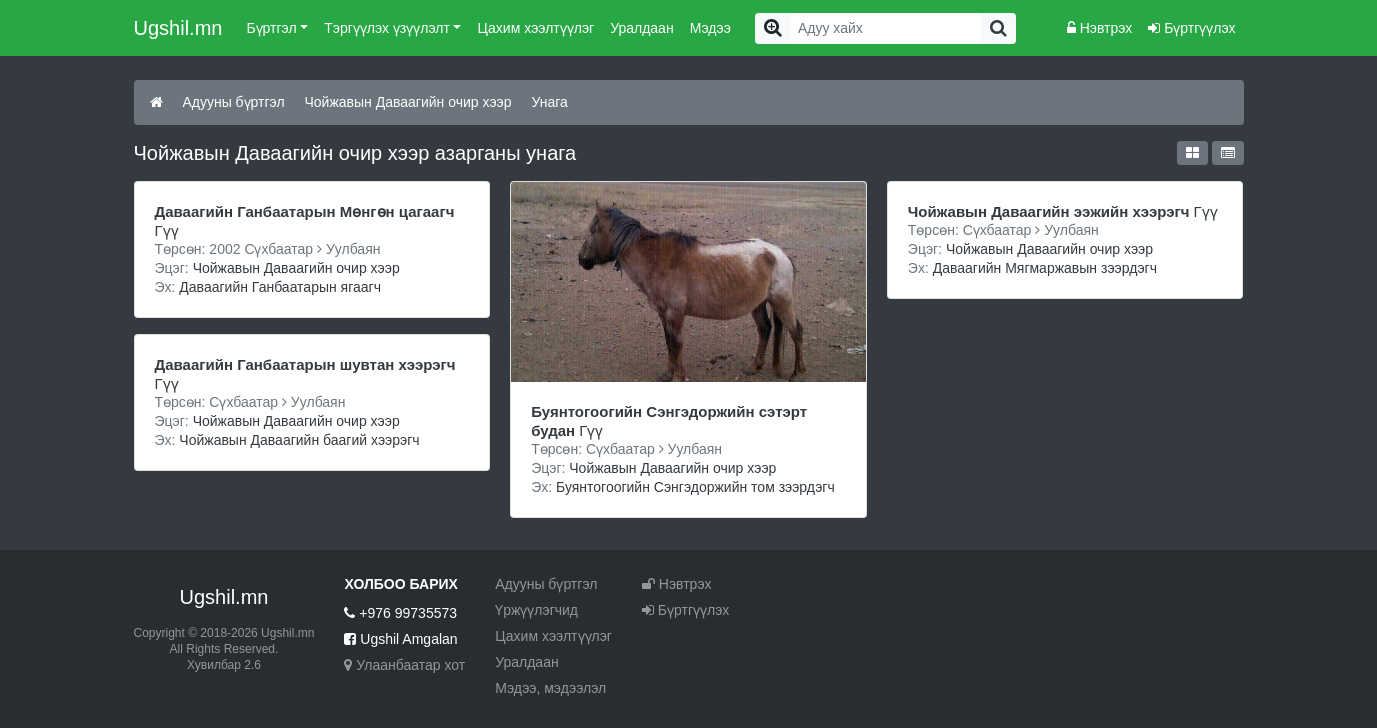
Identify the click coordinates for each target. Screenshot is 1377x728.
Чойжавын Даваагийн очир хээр (408, 102)
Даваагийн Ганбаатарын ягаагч (280, 287)
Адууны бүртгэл (233, 102)
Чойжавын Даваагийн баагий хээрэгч (299, 440)
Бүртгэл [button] (271, 28)
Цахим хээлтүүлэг (535, 28)
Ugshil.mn (178, 28)
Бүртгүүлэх (1191, 28)
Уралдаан (641, 28)
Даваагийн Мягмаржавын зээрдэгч (1045, 268)
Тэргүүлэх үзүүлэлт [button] (387, 28)
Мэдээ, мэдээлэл (550, 688)
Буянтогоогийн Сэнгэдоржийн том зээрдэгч (695, 487)
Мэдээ (710, 28)
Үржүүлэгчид (536, 610)
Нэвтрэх (1099, 28)
